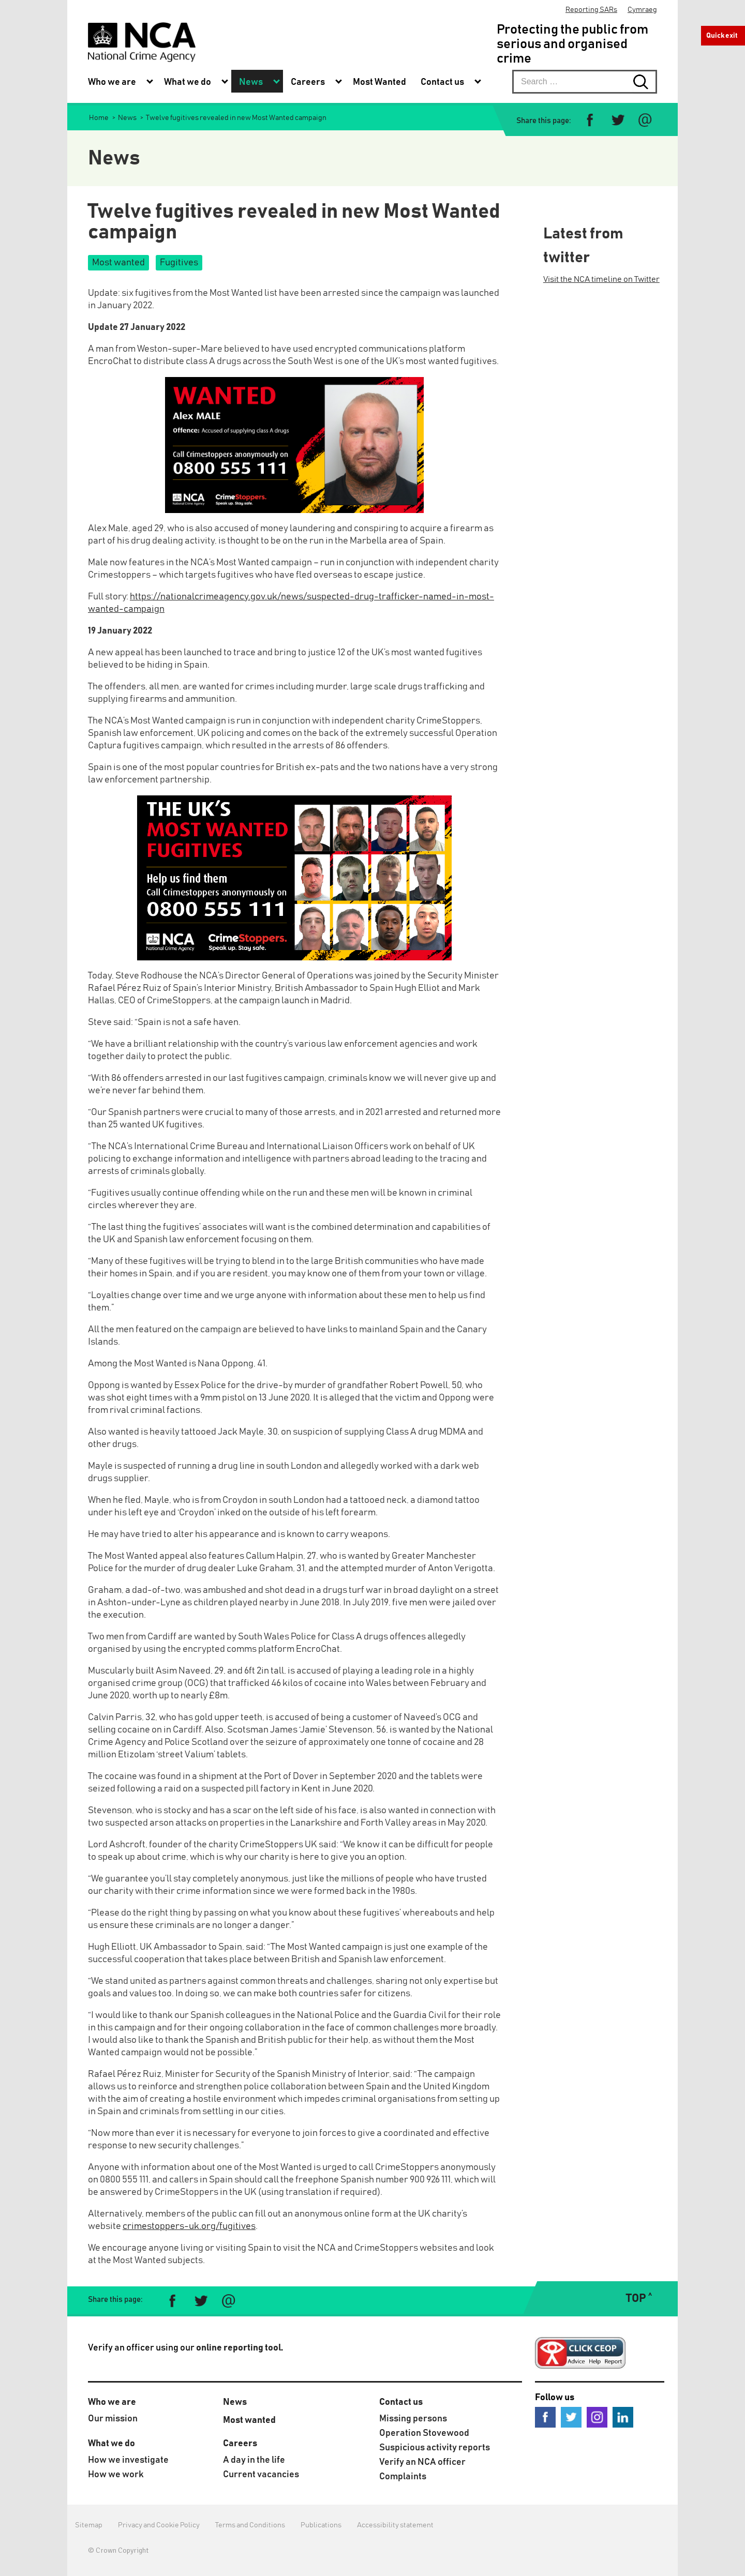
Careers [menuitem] (308, 82)
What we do (111, 2443)
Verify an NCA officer (422, 2462)
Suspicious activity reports (434, 2447)
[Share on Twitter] (617, 120)
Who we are (112, 2402)
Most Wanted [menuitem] (379, 82)
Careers (240, 2443)
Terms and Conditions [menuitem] (250, 2525)
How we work (116, 2474)
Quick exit (722, 35)
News (235, 2402)
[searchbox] (584, 82)
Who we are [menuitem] (112, 82)
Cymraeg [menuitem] (642, 9)
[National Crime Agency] (142, 42)
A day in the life (254, 2460)
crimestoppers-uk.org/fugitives (189, 2226)
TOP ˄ (638, 2298)
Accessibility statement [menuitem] (395, 2525)
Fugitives (179, 262)
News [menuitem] (251, 82)
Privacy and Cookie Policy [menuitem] (159, 2525)
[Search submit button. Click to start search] (645, 82)
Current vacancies (261, 2474)
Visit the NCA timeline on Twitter (601, 279)
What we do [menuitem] (187, 82)
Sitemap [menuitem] (88, 2525)
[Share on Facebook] (590, 120)
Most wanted (118, 262)
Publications (321, 2525)
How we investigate (128, 2460)
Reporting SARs (591, 9)
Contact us (401, 2402)
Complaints (402, 2476)
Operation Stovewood (424, 2433)
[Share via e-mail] (645, 120)
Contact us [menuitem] (442, 82)
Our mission (113, 2418)
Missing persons (413, 2418)
